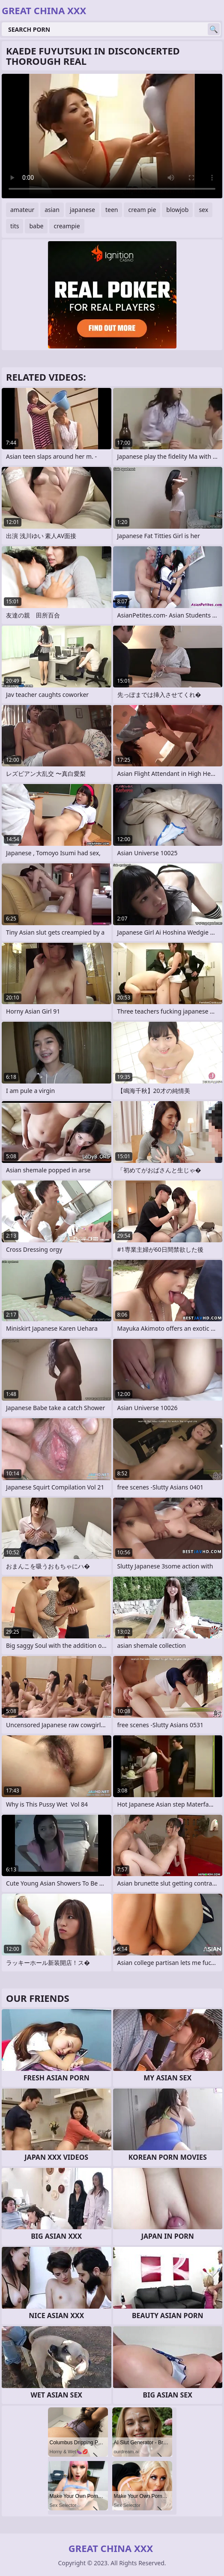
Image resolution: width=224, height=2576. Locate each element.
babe (36, 226)
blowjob (177, 210)
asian (52, 210)
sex (203, 210)
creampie (67, 226)
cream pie (142, 210)
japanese (82, 210)
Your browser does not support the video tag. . (112, 136)
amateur (22, 210)
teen (111, 210)
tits (14, 226)
